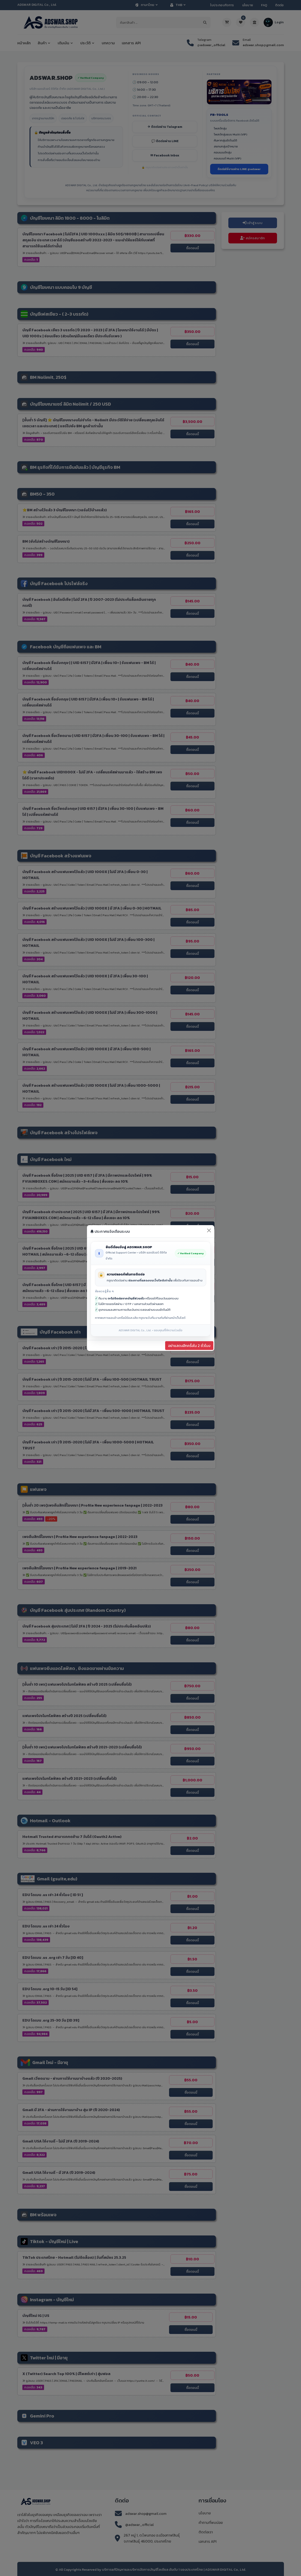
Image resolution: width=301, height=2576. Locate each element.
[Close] (209, 1230)
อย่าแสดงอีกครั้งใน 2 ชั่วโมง (189, 1345)
